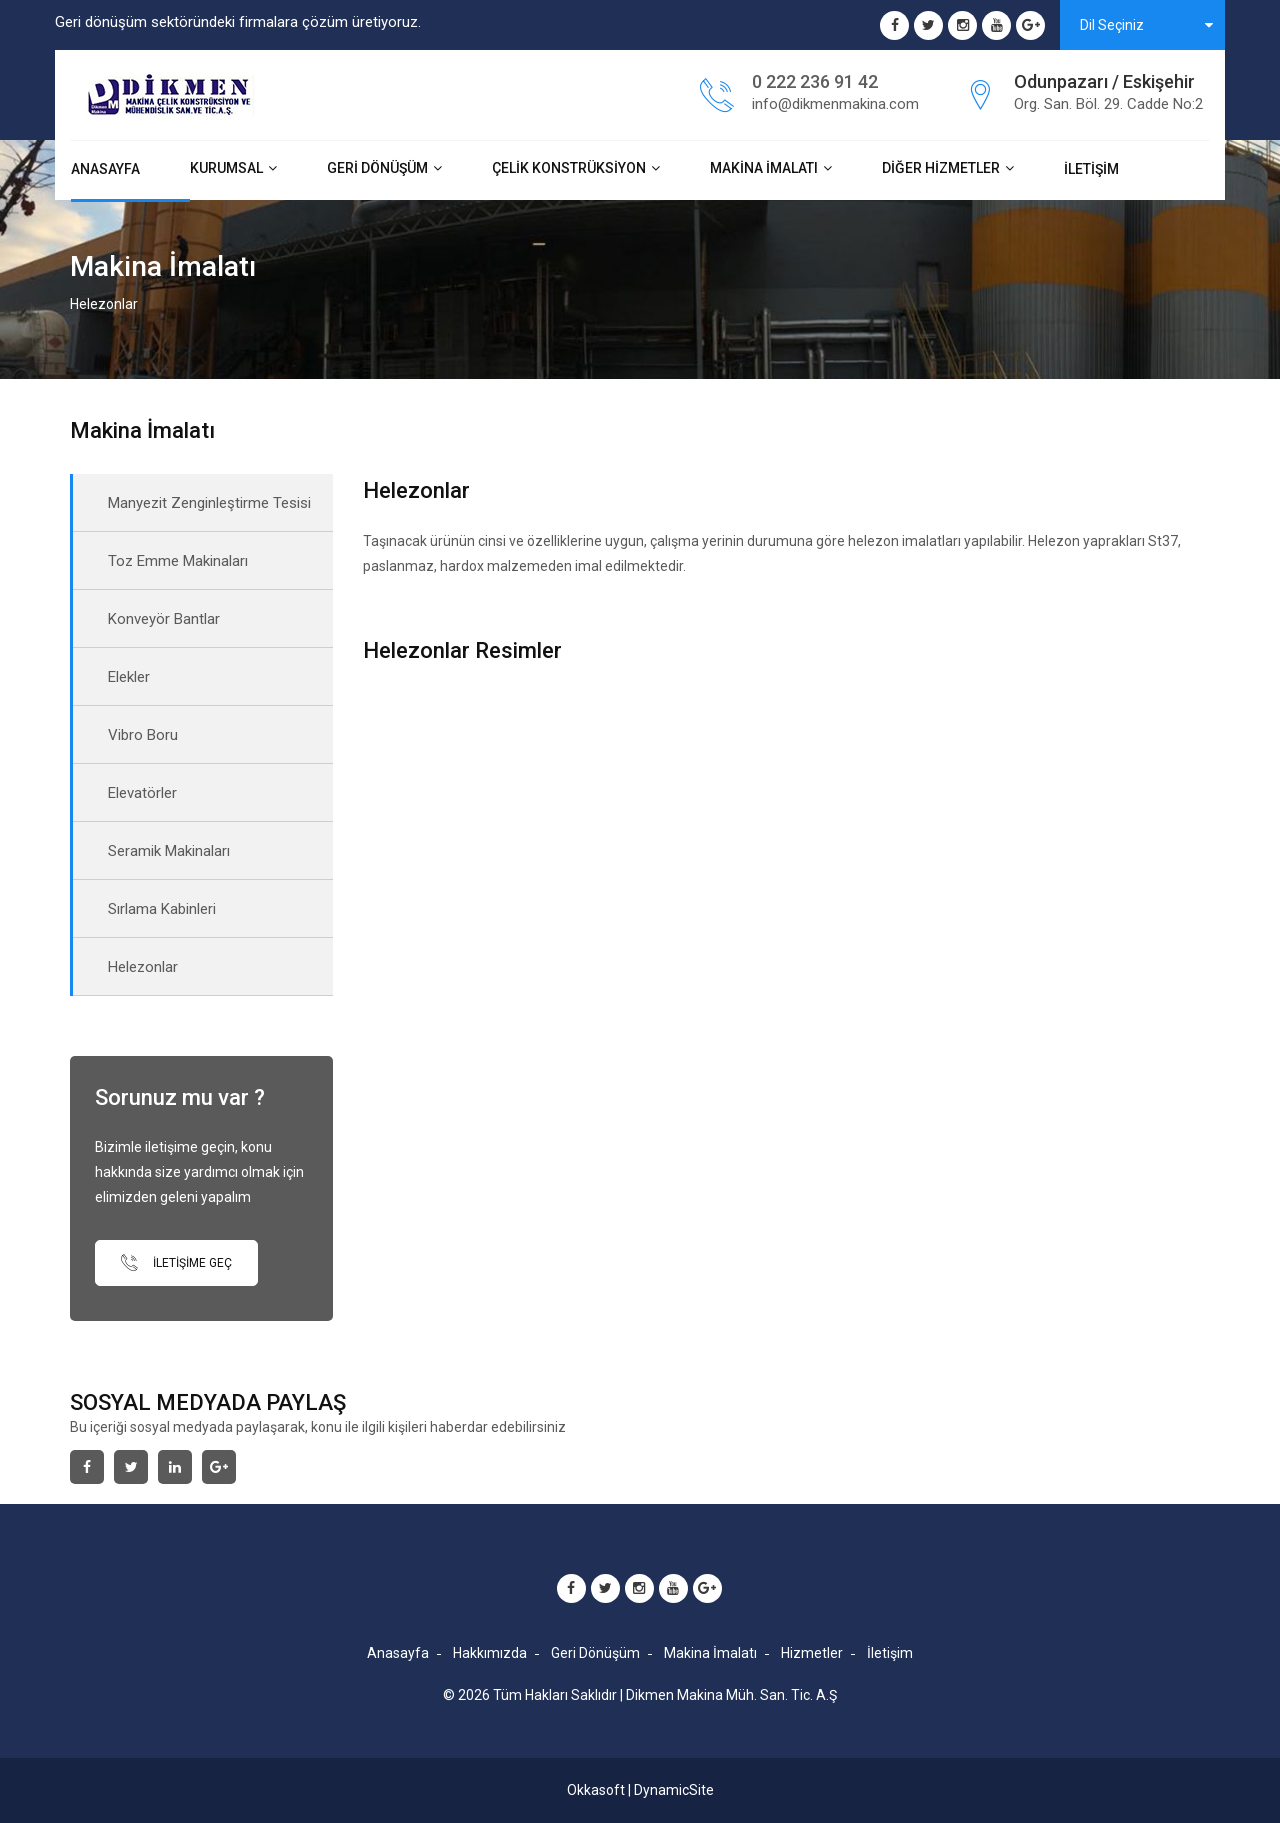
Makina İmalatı (764, 168)
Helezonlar (143, 967)
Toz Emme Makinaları (178, 561)
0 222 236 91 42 (815, 81)
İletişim (1091, 169)
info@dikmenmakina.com (835, 104)
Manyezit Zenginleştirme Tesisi (209, 503)
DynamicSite (674, 1790)
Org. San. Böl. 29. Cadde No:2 (1108, 104)
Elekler (129, 677)
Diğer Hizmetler (941, 168)
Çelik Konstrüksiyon (569, 168)
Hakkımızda (490, 1653)
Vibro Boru (143, 735)
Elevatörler (142, 793)
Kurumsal (226, 168)
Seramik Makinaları (169, 851)
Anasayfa (105, 169)
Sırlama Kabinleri (162, 909)
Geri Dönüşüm (377, 168)
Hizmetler (812, 1653)
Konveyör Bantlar (164, 619)
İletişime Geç (176, 1262)
